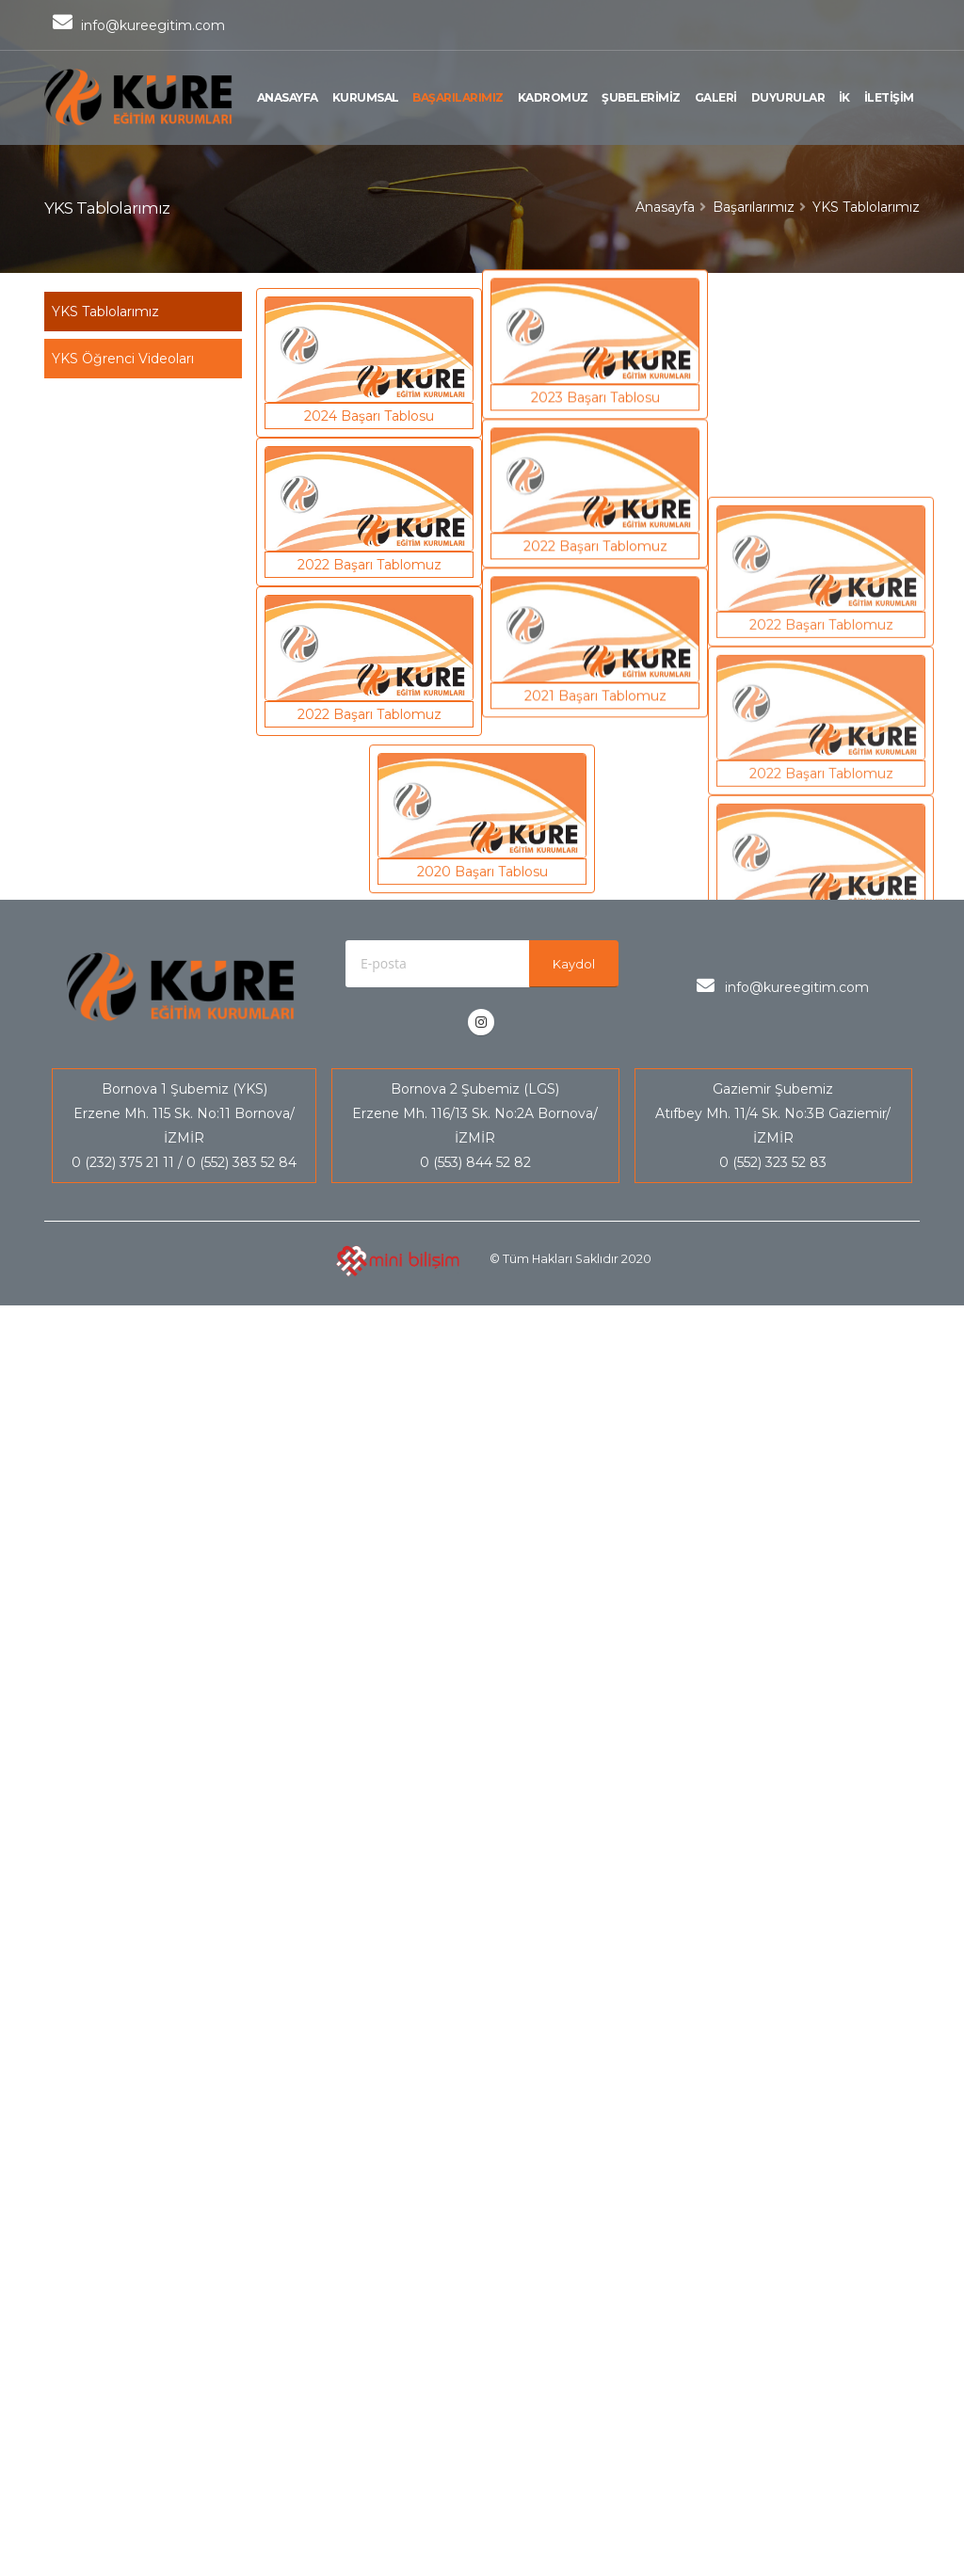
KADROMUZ (553, 97)
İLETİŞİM (889, 97)
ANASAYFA (287, 97)
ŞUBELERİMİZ (641, 97)
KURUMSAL (365, 97)
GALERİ (716, 97)
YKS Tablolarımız (105, 311)
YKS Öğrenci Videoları (123, 358)
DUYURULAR (788, 97)
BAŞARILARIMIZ (458, 97)
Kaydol (574, 964)
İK (844, 97)
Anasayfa (665, 207)
